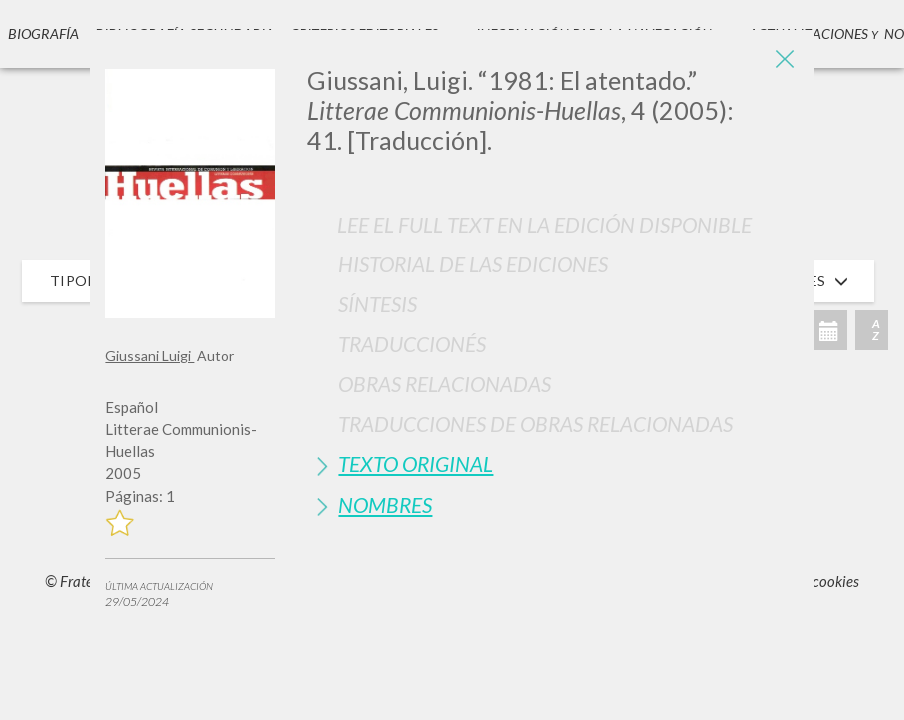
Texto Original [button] (415, 463)
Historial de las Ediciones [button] (473, 263)
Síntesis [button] (377, 303)
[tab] (552, 263)
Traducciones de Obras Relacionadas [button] (535, 423)
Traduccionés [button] (412, 343)
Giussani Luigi (149, 355)
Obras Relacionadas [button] (444, 383)
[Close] (784, 60)
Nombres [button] (385, 504)
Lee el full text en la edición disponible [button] (544, 224)
